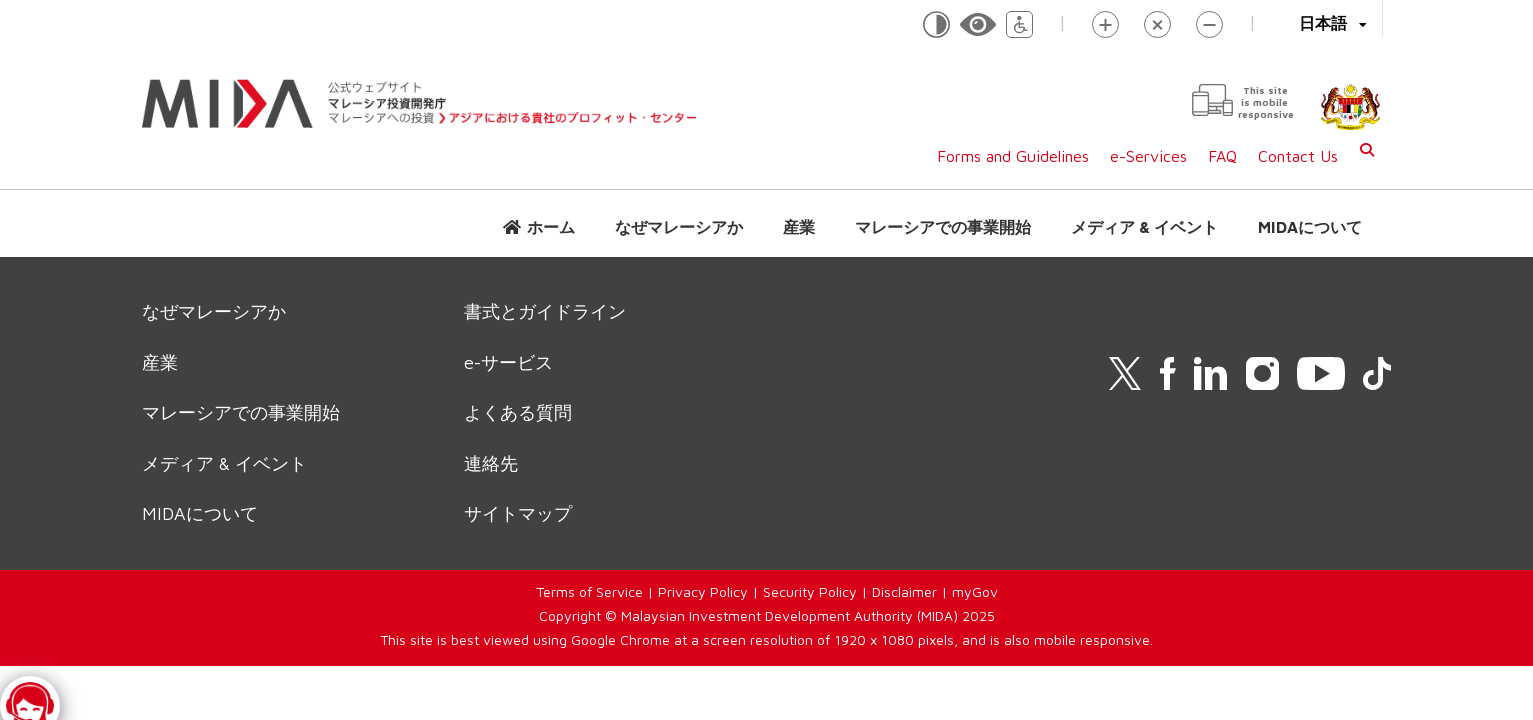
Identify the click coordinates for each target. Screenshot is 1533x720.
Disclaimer (904, 591)
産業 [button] (799, 227)
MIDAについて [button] (1310, 227)
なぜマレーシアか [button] (679, 227)
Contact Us (1298, 156)
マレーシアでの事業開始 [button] (943, 227)
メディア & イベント (1144, 227)
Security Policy (810, 591)
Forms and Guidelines (1013, 156)
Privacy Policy (703, 591)
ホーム (551, 227)
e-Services (1148, 156)
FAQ (1222, 156)
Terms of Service (589, 591)
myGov (975, 591)
